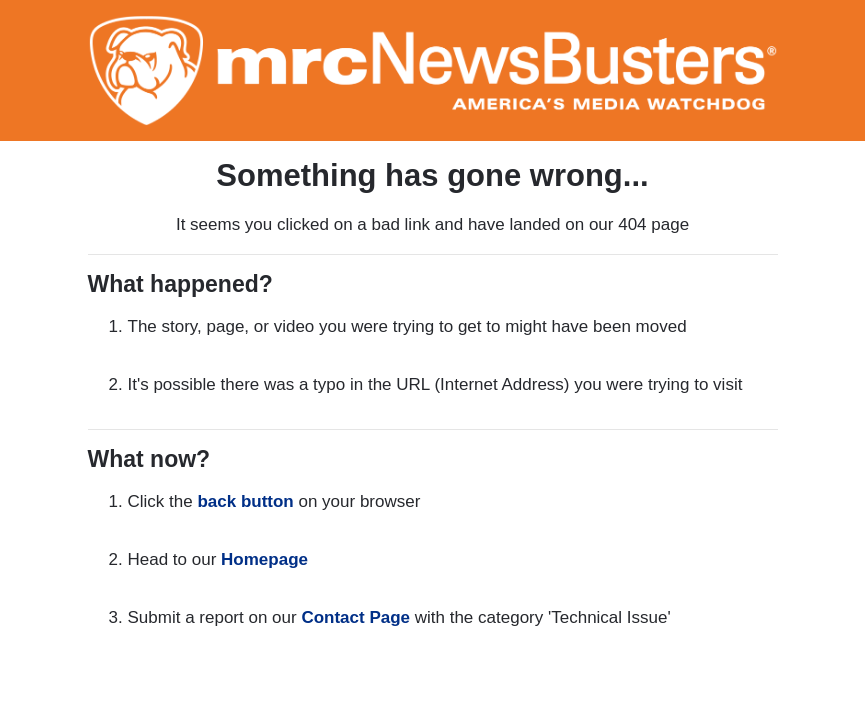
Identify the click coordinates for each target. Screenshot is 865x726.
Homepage (264, 559)
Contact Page (355, 617)
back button (245, 501)
